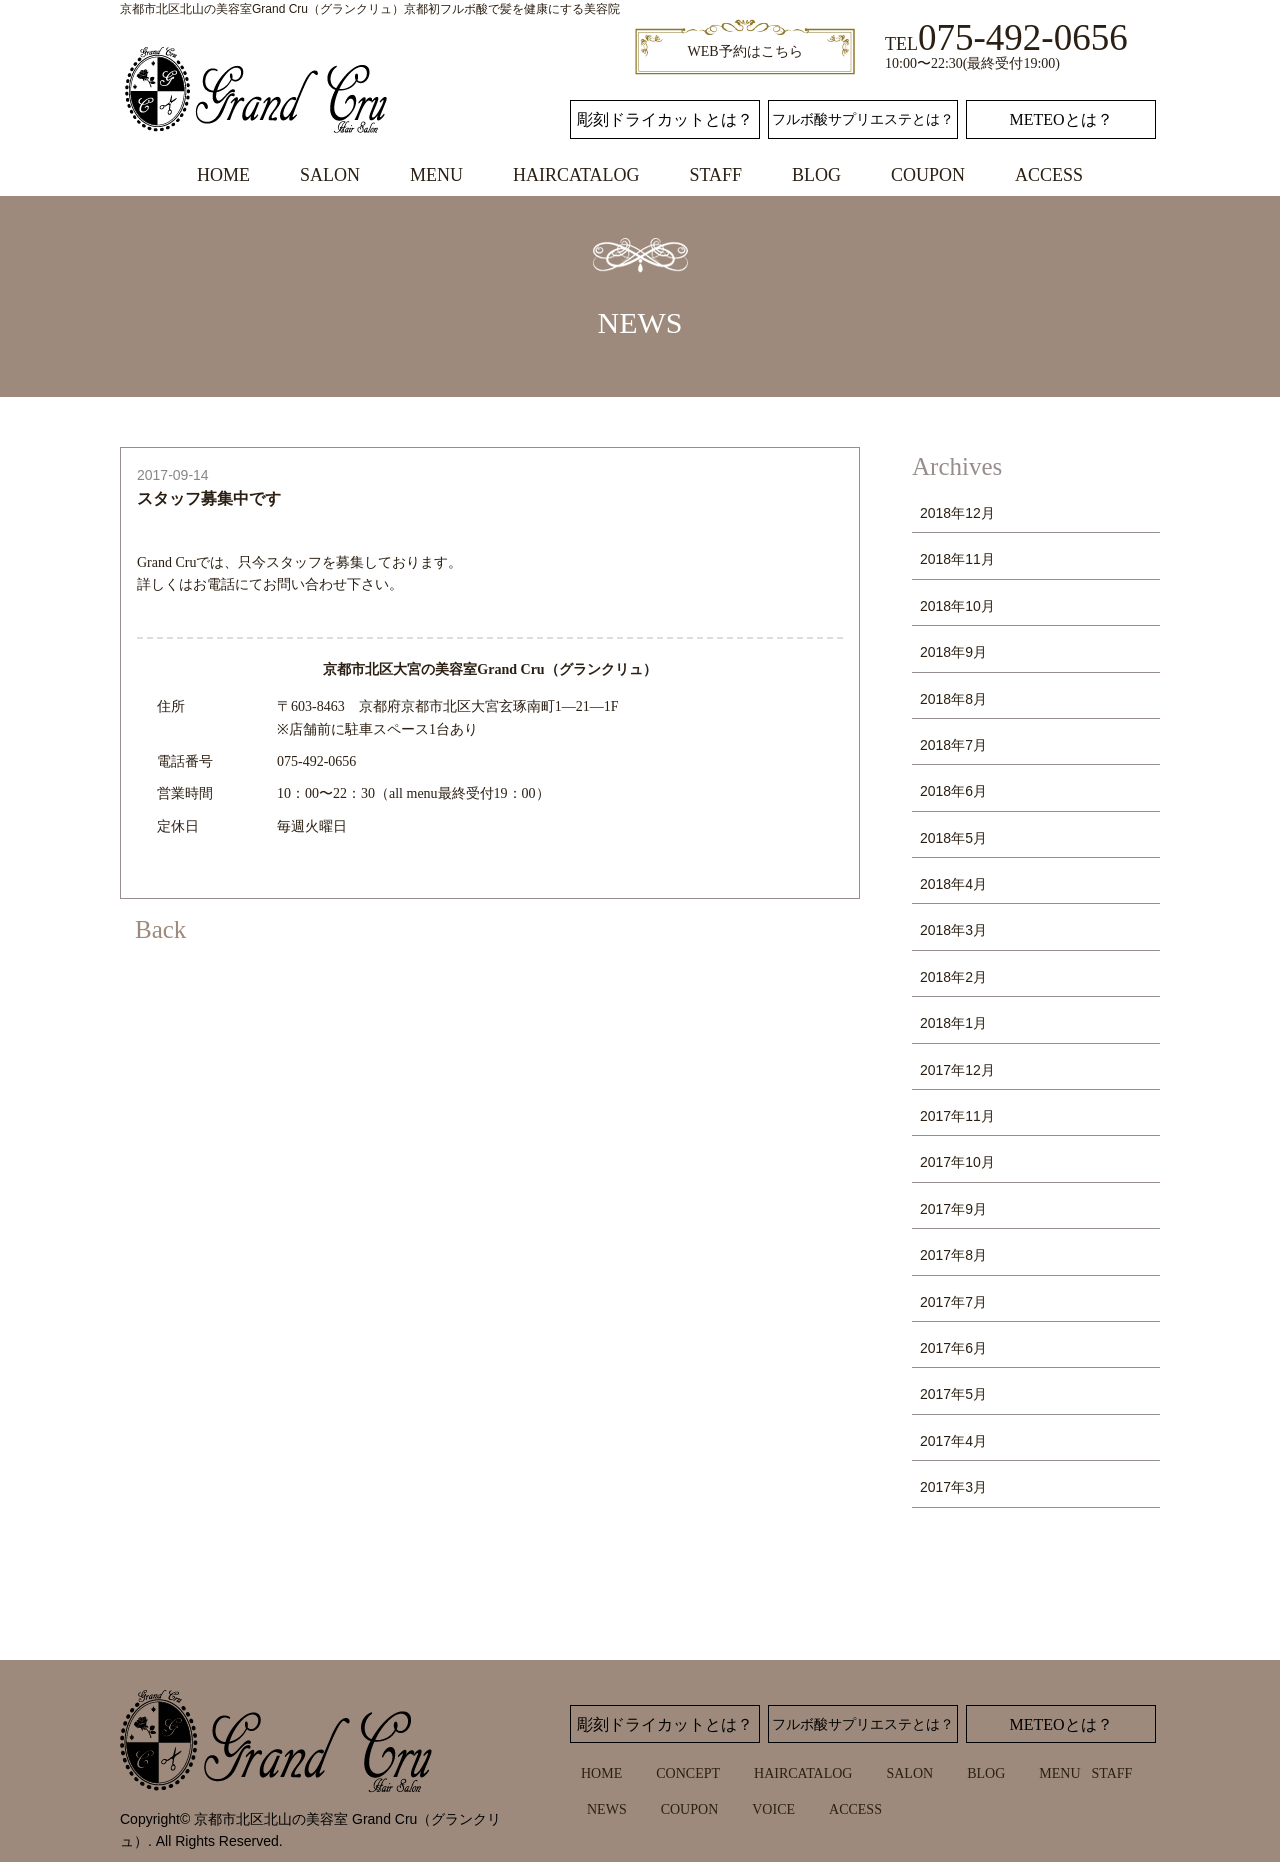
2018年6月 (953, 791)
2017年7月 (953, 1302)
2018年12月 (957, 513)
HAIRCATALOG (576, 175)
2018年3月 (953, 930)
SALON (330, 175)
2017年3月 (953, 1487)
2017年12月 (957, 1070)
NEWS (607, 1809)
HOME (223, 175)
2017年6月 (953, 1348)
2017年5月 (953, 1394)
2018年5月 (953, 838)
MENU (436, 175)
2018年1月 (953, 1023)
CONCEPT (688, 1773)
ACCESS (1049, 175)
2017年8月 (953, 1255)
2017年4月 (953, 1441)
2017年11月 (957, 1116)
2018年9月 (953, 652)
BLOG (816, 175)
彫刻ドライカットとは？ (665, 119)
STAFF (715, 175)
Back (160, 929)
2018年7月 (953, 745)
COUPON (928, 175)
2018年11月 (957, 559)
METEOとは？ (1060, 119)
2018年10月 (957, 606)
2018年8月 (953, 699)
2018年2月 (953, 977)
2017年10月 (957, 1162)
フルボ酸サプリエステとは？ (863, 119)
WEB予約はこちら (744, 51)
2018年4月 (953, 884)
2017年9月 (953, 1209)
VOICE (773, 1809)
